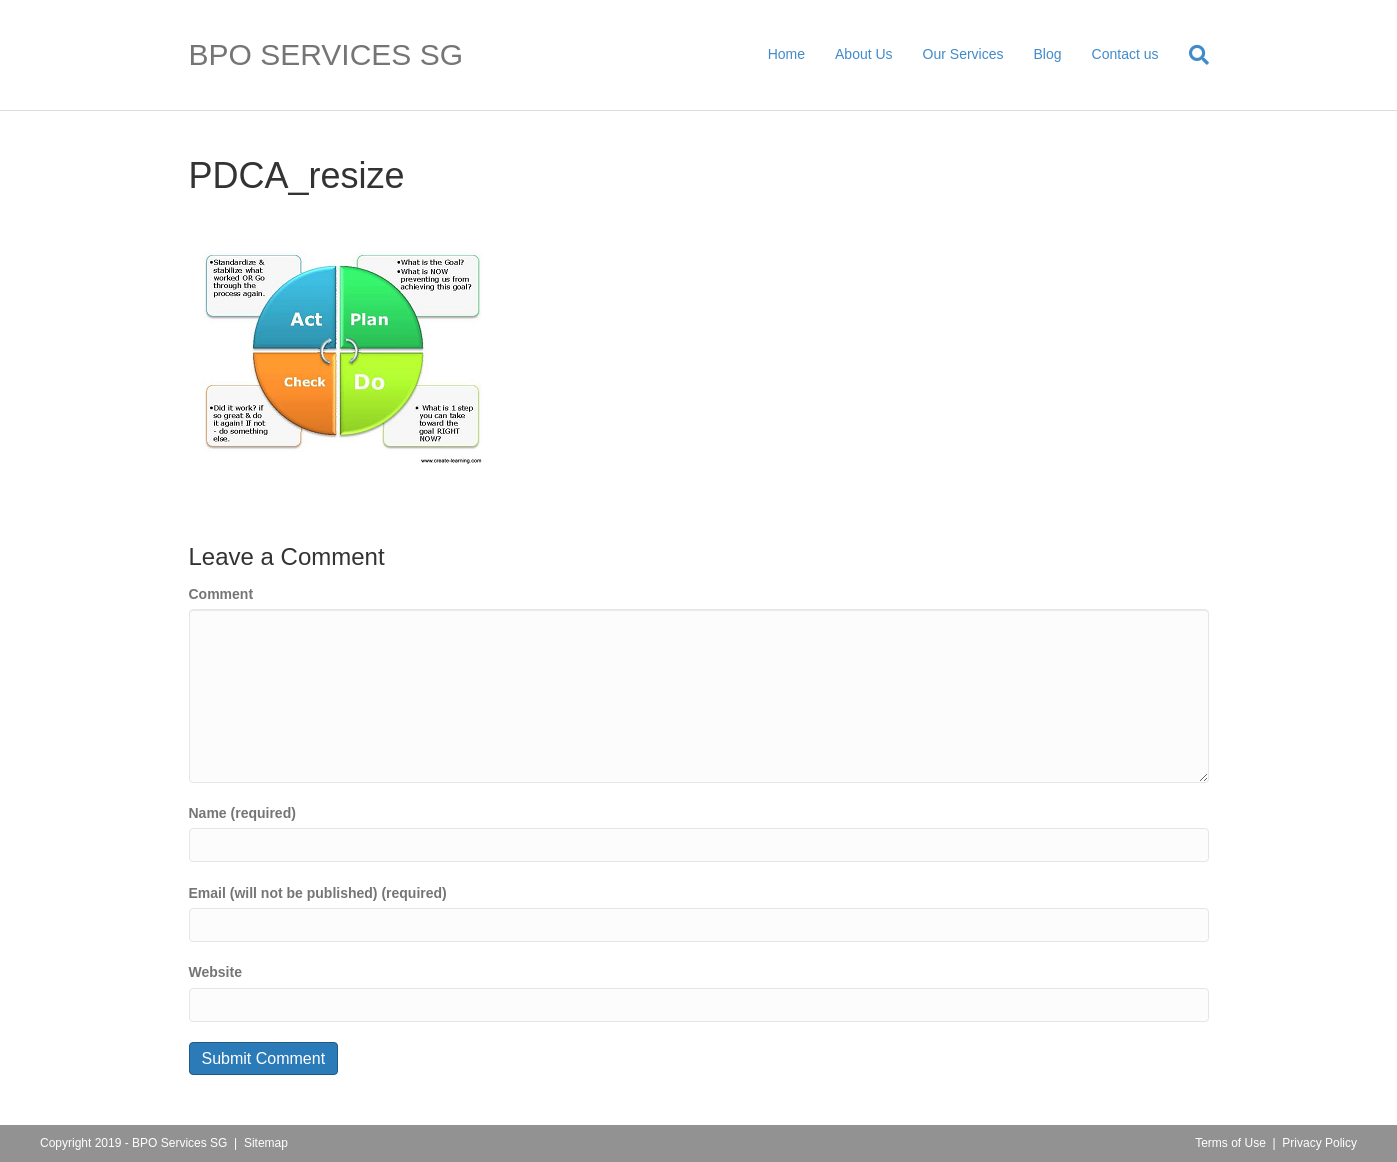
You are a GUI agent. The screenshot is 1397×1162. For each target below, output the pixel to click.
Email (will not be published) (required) (318, 893)
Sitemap (266, 1143)
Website (215, 972)
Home (786, 54)
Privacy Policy (1319, 1143)
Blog (1048, 54)
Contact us (1125, 54)
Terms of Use (1230, 1143)
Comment (221, 594)
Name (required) (242, 813)
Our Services (963, 54)
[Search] (1191, 55)
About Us (864, 54)
